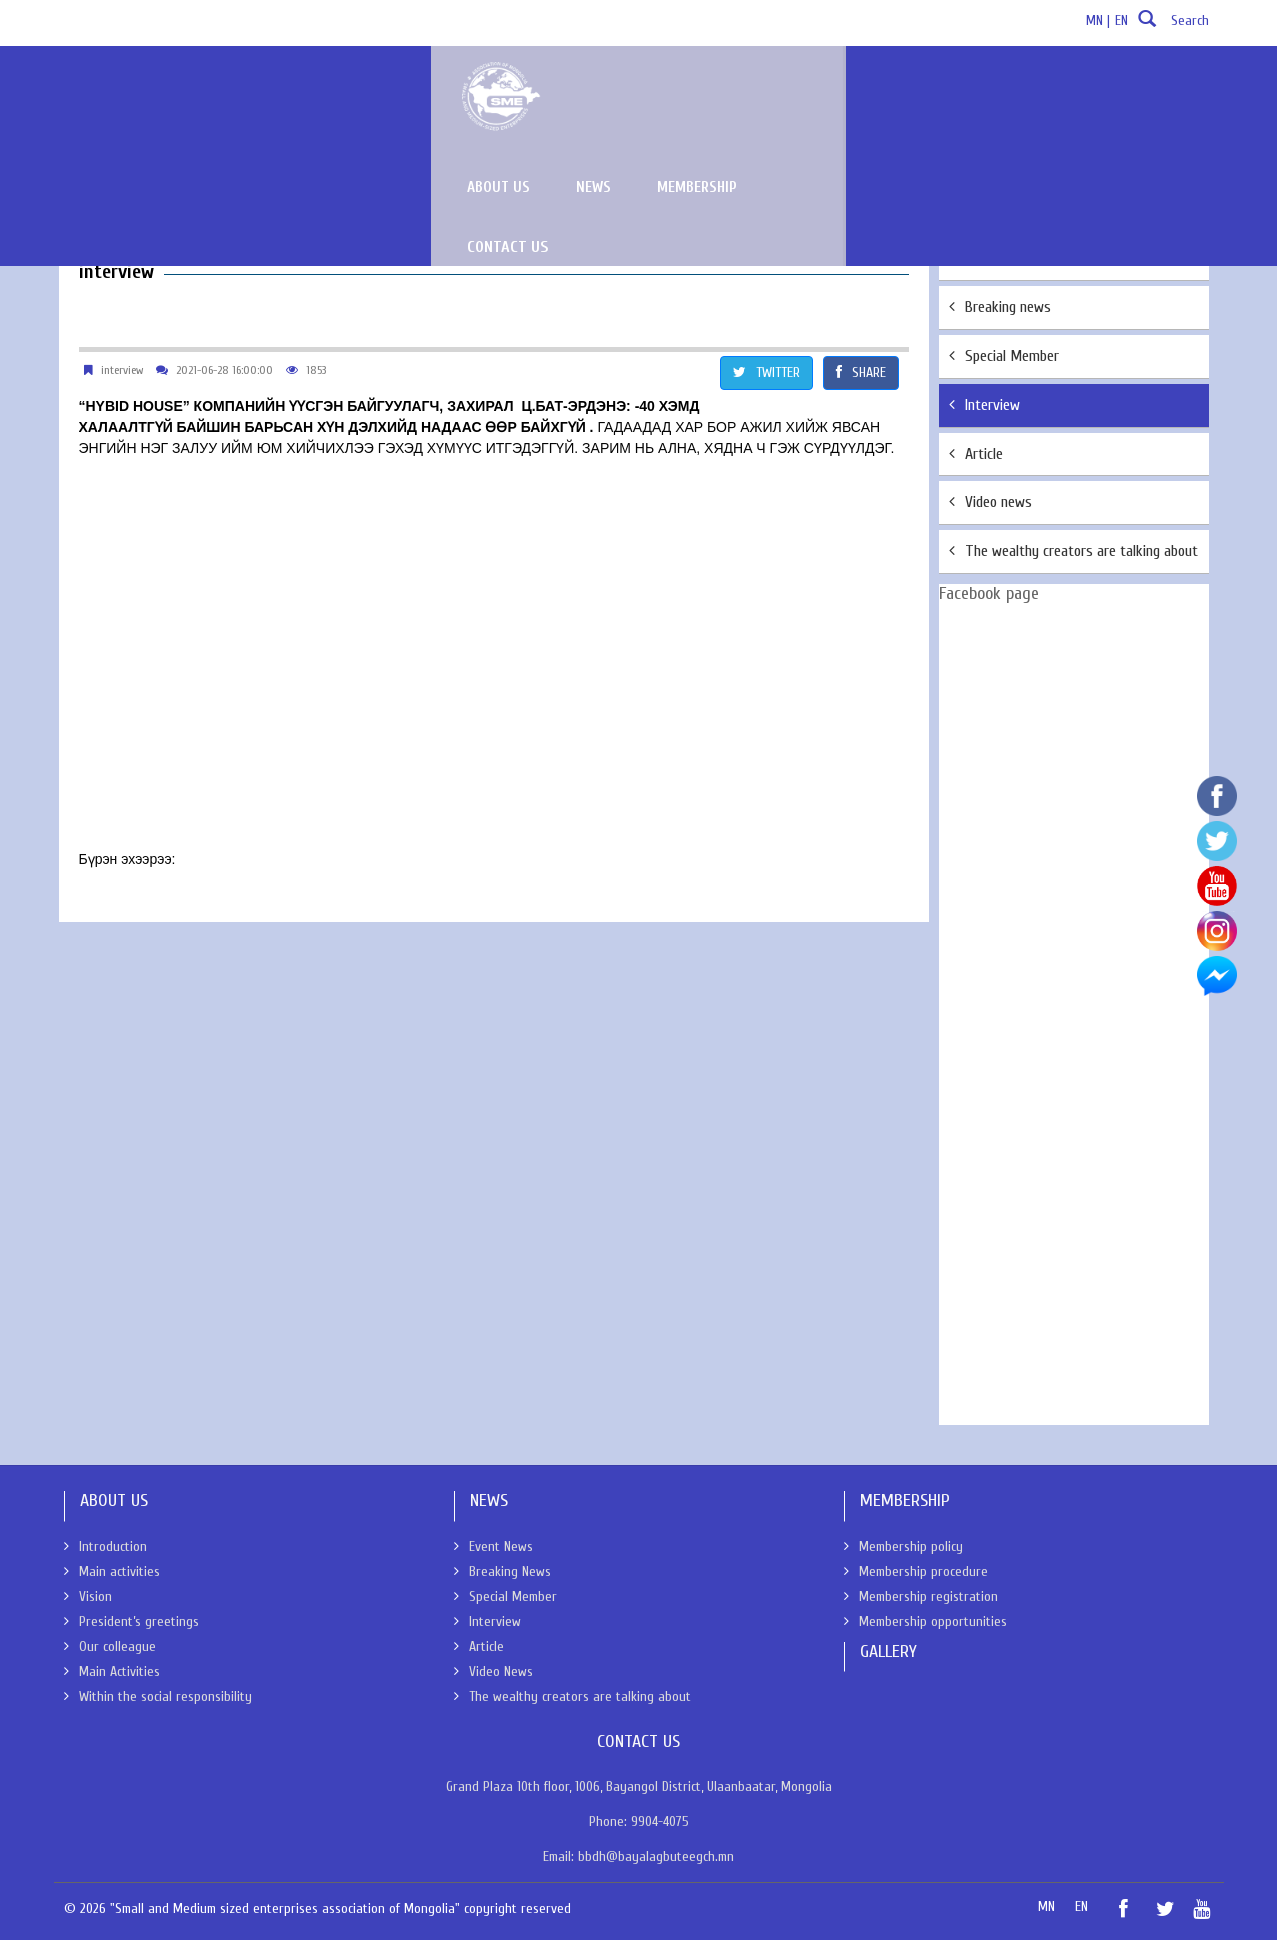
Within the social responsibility (158, 1696)
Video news (990, 502)
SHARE (861, 372)
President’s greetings (131, 1621)
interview (122, 370)
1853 (316, 370)
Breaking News (502, 1571)
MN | (1098, 20)
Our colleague (110, 1646)
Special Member (1004, 356)
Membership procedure (916, 1571)
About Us (89, 176)
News (917, 88)
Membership (1021, 88)
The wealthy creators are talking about (1073, 551)
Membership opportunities (925, 1621)
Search (1171, 26)
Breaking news (1000, 307)
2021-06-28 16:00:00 (224, 370)
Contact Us (1147, 88)
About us (822, 88)
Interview (984, 405)
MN (1046, 1906)
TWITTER (766, 372)
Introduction (105, 1546)
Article (976, 454)
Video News (493, 1671)
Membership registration (921, 1596)
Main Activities (112, 1671)
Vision (88, 1596)
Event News (992, 258)
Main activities (112, 1571)
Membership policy (903, 1546)
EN (1121, 20)
